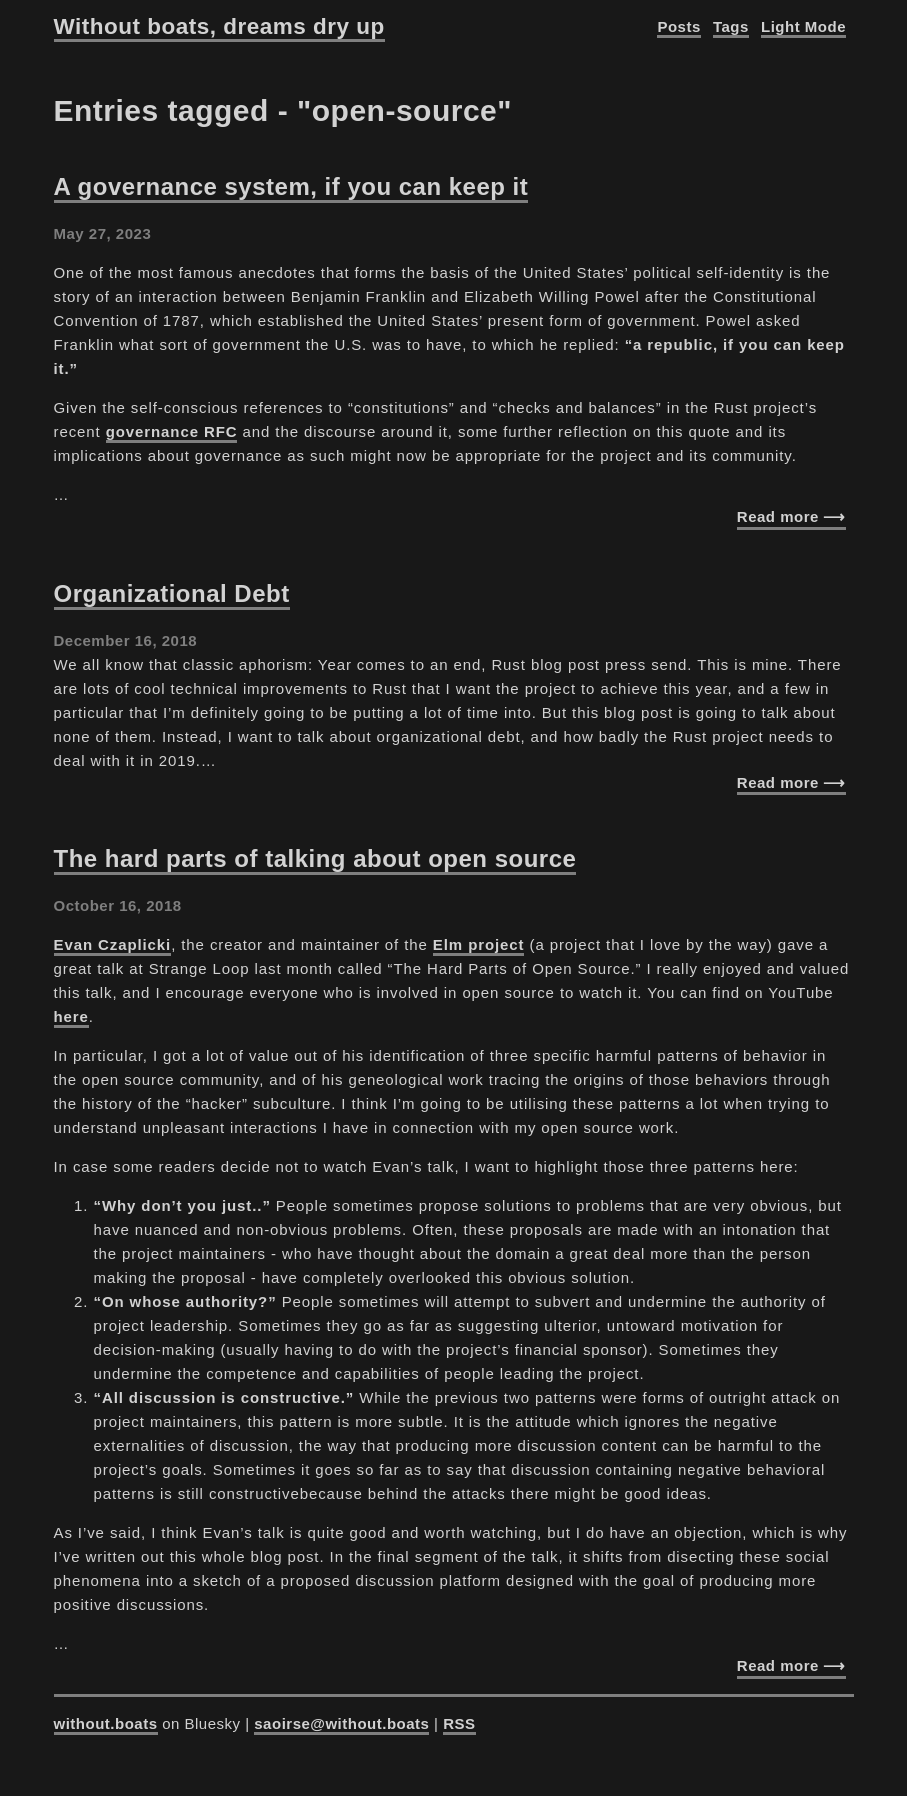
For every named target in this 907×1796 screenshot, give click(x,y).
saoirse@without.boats (341, 1723)
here (71, 1016)
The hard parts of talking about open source (315, 858)
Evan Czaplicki (113, 944)
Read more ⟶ (791, 516)
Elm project (479, 944)
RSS (459, 1723)
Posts (678, 26)
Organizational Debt (172, 593)
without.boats (106, 1723)
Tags (731, 26)
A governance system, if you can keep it (291, 186)
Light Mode (803, 26)
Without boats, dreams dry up (219, 26)
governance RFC (172, 431)
